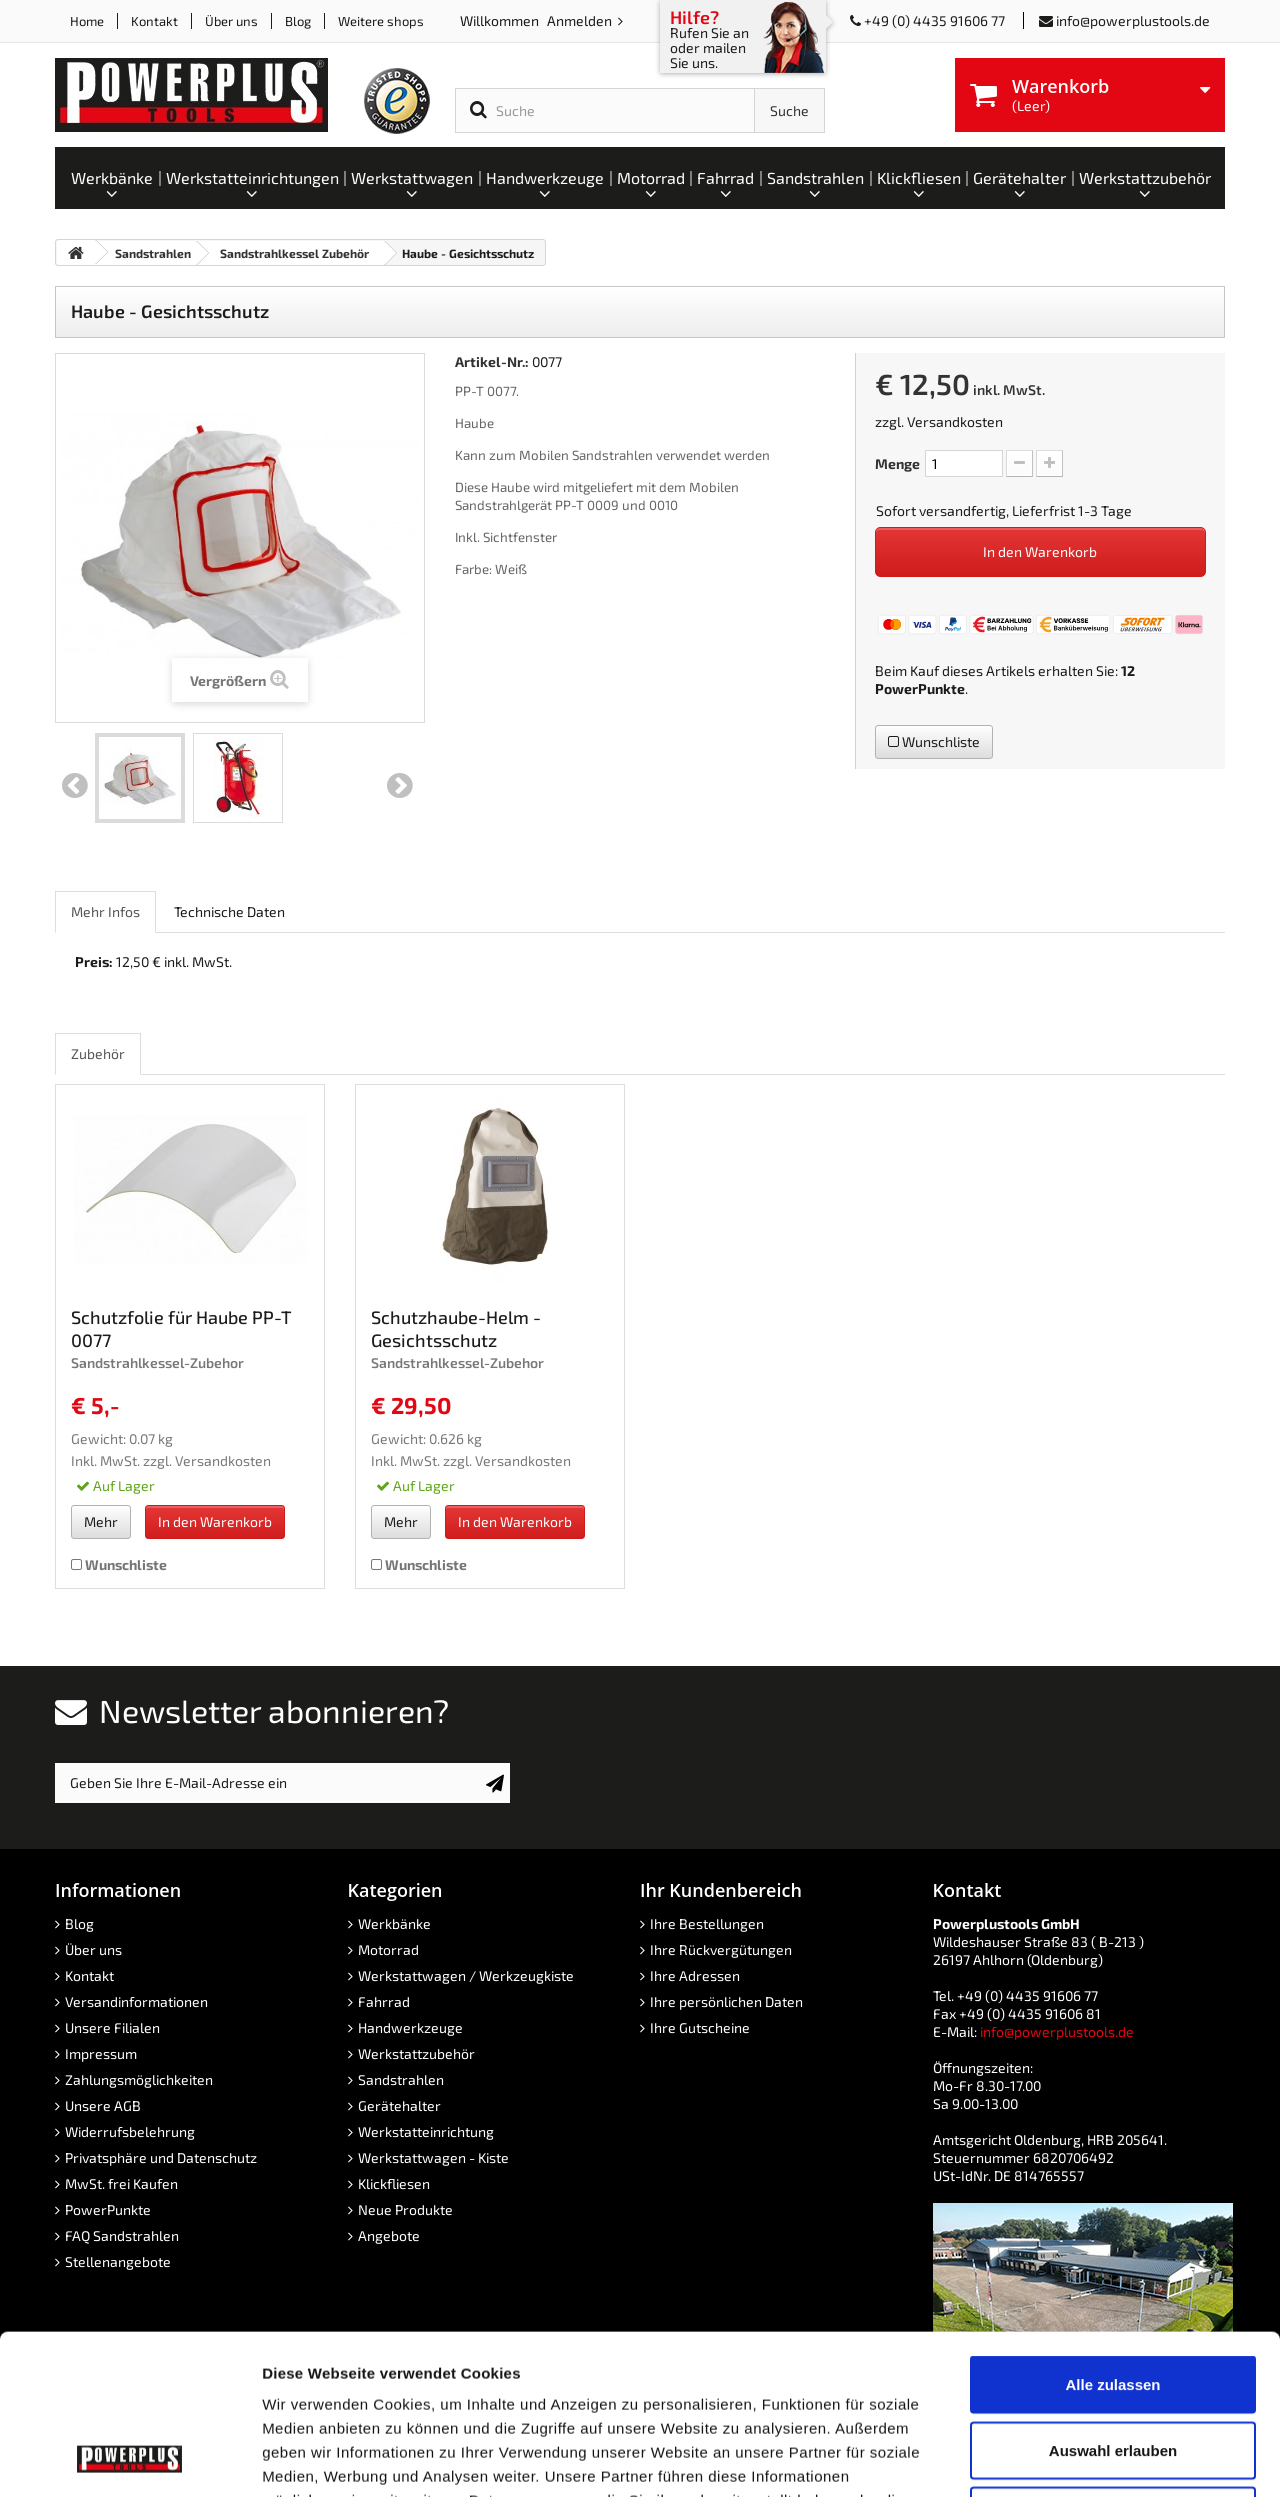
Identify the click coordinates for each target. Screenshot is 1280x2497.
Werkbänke (394, 1923)
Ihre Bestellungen (707, 1923)
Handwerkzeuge (410, 2027)
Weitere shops (381, 21)
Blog (298, 21)
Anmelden (581, 20)
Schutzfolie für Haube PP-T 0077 (181, 1328)
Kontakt (154, 21)
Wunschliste (934, 741)
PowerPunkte (920, 688)
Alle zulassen (1112, 2234)
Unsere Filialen (112, 2027)
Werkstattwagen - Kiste (433, 2157)
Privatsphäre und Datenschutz (161, 2157)
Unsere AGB (103, 2105)
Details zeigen (1063, 2457)
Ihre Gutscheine (700, 2027)
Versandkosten (955, 421)
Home (87, 21)
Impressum (101, 2053)
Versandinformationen (136, 2001)
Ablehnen (1113, 2365)
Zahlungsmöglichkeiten (139, 2079)
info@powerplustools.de (1133, 20)
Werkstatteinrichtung (426, 2131)
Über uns (231, 21)
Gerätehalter (399, 2105)
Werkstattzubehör (416, 2053)
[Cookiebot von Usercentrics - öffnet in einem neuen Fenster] (129, 2458)
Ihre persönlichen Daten (726, 2001)
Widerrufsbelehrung (130, 2131)
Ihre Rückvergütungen (721, 1949)
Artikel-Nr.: (492, 361)
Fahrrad (384, 2001)
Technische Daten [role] (229, 911)
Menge (897, 463)
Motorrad (388, 1949)
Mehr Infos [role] (105, 911)
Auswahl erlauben (1113, 2300)
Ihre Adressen (695, 1975)
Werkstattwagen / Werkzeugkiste (466, 1975)
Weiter (400, 786)
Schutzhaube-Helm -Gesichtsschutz (456, 1328)
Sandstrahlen (401, 2079)
